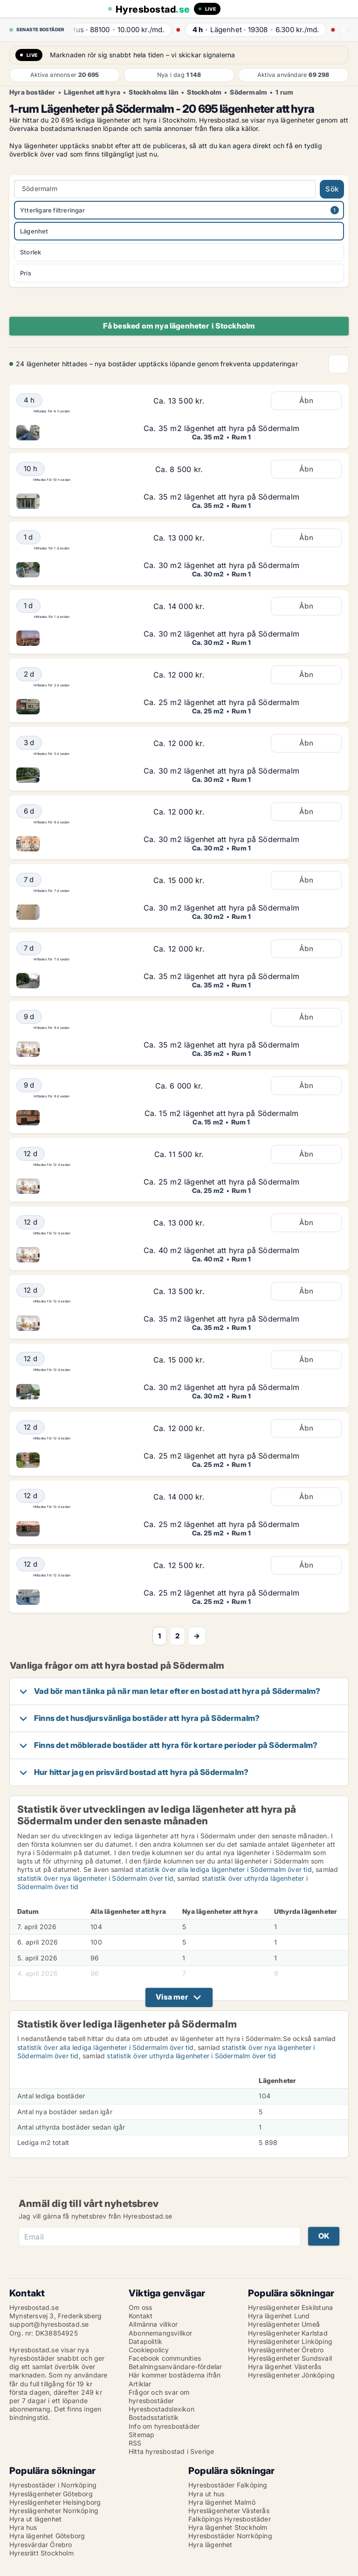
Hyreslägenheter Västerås (228, 2510)
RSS (135, 2443)
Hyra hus (23, 2527)
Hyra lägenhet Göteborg (47, 2536)
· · (123, 29)
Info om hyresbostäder (164, 2426)
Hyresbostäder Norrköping (230, 2536)
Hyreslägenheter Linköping (290, 2341)
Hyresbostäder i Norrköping (52, 2485)
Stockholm (204, 92)
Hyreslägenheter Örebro (286, 2350)
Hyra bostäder (32, 92)
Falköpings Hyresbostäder (229, 2519)
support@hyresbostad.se (49, 2324)
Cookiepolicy (149, 2350)
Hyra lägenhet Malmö (221, 2502)
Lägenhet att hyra (92, 92)
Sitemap (141, 2435)
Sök (331, 189)
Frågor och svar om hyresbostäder (159, 2396)
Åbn (306, 400)
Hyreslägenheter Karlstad (288, 2333)
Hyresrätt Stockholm (41, 2553)
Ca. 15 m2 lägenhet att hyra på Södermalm (222, 1113)
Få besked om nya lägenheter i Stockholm (179, 325)
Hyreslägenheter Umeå (284, 2324)
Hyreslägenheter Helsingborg (55, 2502)
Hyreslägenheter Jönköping (291, 2375)
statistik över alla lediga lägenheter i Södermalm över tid (223, 1869)
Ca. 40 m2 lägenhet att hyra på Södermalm (221, 1250)
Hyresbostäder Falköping (228, 2485)
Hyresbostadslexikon (161, 2409)
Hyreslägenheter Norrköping (53, 2510)
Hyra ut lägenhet (35, 2519)
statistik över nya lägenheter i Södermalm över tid (95, 1878)
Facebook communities (165, 2358)
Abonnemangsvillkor (161, 2333)
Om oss (140, 2307)
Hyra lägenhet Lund (279, 2316)
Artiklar (140, 2384)
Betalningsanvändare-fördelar (175, 2366)
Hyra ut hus (206, 2494)
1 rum (284, 92)
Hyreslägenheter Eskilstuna (290, 2307)
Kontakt (140, 2316)
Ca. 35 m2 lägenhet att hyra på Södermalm (221, 428)
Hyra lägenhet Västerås (284, 2366)
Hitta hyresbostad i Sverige (171, 2451)
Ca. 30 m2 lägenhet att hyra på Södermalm (221, 565)
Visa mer (172, 1996)
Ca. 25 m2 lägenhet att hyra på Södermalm (221, 702)
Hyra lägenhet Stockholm (228, 2527)
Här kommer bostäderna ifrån (174, 2375)
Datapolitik (145, 2341)
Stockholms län (154, 92)
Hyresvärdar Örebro (40, 2545)
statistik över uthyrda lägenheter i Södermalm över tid (191, 2056)
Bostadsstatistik (154, 2417)
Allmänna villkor (153, 2324)
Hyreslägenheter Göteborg (51, 2494)
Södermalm (248, 92)
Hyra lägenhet (210, 2545)
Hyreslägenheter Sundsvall (290, 2358)
